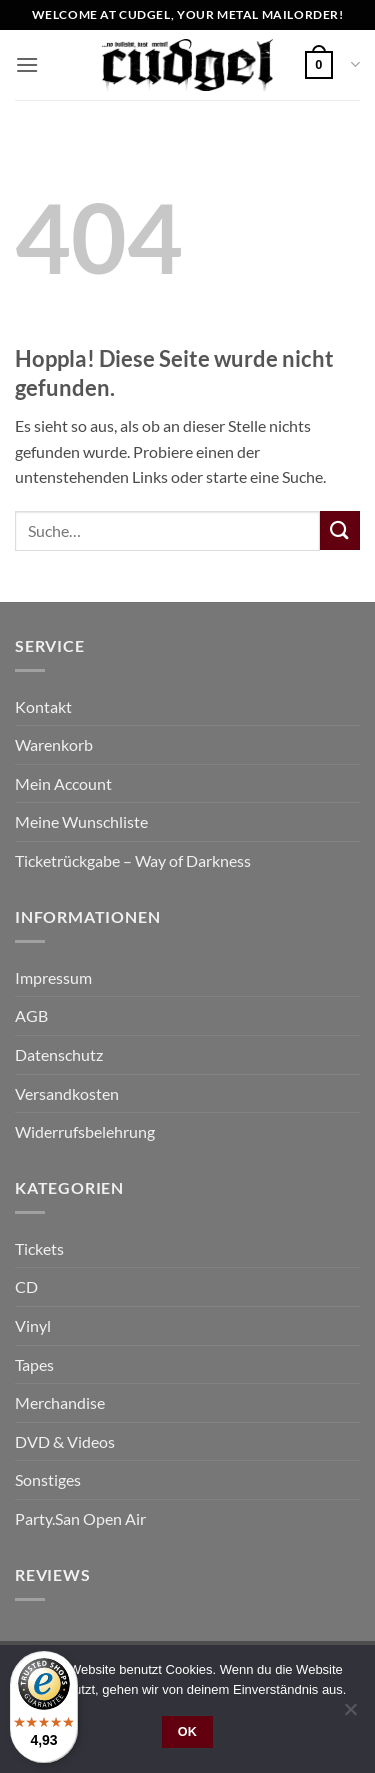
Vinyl (33, 1325)
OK (188, 1732)
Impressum (53, 977)
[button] (27, 64)
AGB (31, 1015)
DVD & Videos (65, 1441)
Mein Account (63, 783)
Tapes (34, 1364)
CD (26, 1286)
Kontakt (43, 706)
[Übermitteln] (340, 530)
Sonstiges (48, 1479)
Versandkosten (67, 1093)
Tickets (39, 1248)
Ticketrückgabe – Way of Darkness (133, 860)
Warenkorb (54, 744)
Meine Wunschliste (81, 821)
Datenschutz (59, 1054)
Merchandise (60, 1402)
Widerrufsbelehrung (85, 1131)
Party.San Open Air (80, 1518)
